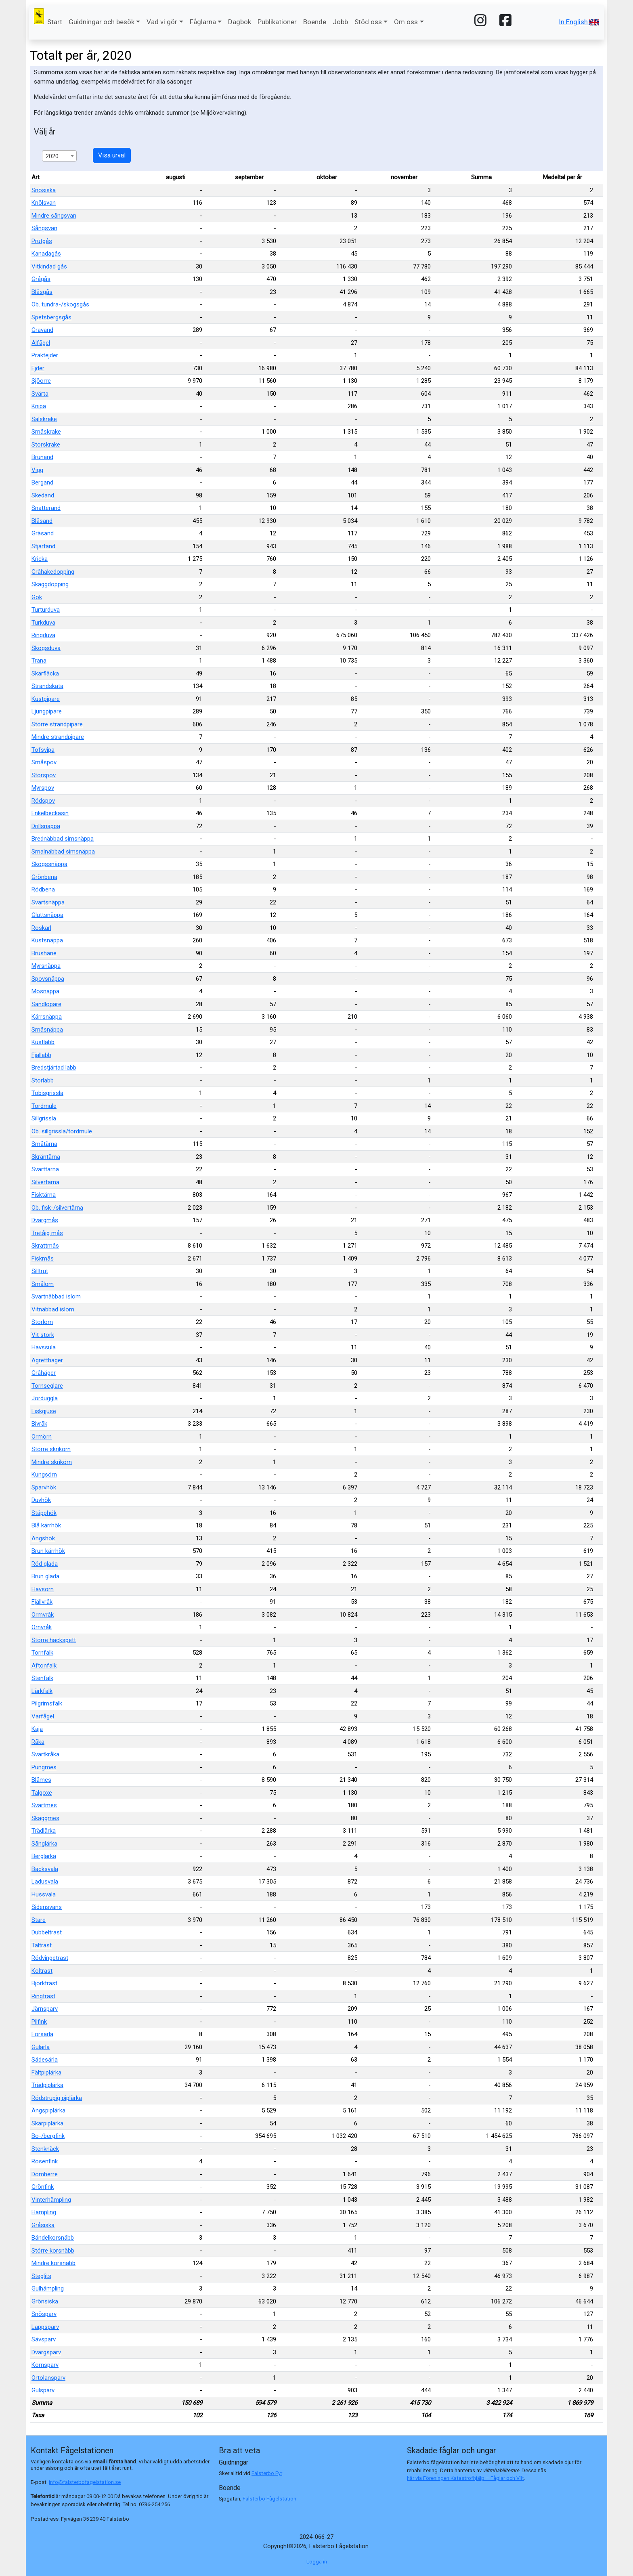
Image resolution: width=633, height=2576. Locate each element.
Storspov (43, 775)
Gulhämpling (47, 2288)
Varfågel (42, 1716)
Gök (36, 597)
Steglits (41, 2276)
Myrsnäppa (46, 965)
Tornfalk (42, 1652)
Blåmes (41, 1779)
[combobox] (59, 156)
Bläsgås (41, 292)
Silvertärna (45, 1182)
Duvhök (41, 1500)
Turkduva (43, 622)
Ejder (37, 368)
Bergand (42, 482)
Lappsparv (45, 2327)
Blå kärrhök (46, 1525)
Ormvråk (42, 1614)
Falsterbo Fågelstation (269, 2499)
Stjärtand (43, 546)
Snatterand (46, 508)
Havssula (43, 1347)
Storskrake (45, 444)
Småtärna (44, 1143)
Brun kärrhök (48, 1550)
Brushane (44, 953)
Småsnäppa (47, 1029)
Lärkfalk (41, 1691)
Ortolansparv (48, 2377)
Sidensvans (46, 1907)
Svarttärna (45, 1169)
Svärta (39, 393)
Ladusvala (44, 1881)
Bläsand (41, 520)
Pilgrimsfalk (46, 1703)
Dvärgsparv (46, 2352)
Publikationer (277, 22)
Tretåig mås (47, 1233)
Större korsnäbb (52, 2250)
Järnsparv (44, 2008)
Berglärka (43, 1856)
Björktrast (44, 1983)
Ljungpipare (46, 711)
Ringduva (43, 635)
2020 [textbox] (52, 156)
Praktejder (44, 355)
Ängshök (43, 1538)
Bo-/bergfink (48, 2136)
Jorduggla (44, 1398)
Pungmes (44, 1767)
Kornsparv (45, 2364)
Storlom (42, 1322)
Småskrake (46, 431)
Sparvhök (43, 1487)
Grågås (40, 279)
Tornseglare (47, 1385)
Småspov (44, 762)
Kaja (37, 1729)
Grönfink (42, 2186)
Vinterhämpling (51, 2199)
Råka (37, 1741)
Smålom (42, 1284)
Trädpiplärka (47, 2085)
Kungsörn (44, 1474)
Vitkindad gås (49, 266)
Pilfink (39, 2021)
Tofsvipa (42, 749)
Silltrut (39, 1271)
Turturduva (45, 609)
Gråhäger (43, 1372)
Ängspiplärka (48, 2110)
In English (579, 22)
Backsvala (44, 1869)
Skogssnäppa (49, 864)
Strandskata (47, 686)
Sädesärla (44, 2059)
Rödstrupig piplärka (56, 2098)
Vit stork (42, 1334)
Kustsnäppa (47, 940)
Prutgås (41, 241)
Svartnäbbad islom (56, 1296)
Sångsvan (44, 228)
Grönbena (44, 877)
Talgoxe (41, 1792)
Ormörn (41, 1436)
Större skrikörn (51, 1449)
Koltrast (41, 1970)
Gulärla (40, 2047)
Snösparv (44, 2314)
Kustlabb (42, 1042)
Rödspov (43, 800)
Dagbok (239, 22)
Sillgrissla (43, 1118)
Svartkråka (45, 1754)
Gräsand (42, 533)
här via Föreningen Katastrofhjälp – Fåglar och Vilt (465, 2478)
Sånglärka (44, 1843)
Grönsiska (44, 2301)
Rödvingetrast (49, 1957)
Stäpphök (44, 1513)
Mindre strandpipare (57, 736)
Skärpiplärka (47, 2123)
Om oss (406, 22)
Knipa (38, 406)
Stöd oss (368, 22)
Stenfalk (42, 1678)
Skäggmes (45, 1818)
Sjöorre (41, 380)
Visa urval (112, 155)
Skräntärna (45, 1156)
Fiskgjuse (43, 1411)
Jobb (340, 22)
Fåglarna (203, 22)
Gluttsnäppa (47, 915)
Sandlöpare (46, 1004)
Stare (38, 1920)
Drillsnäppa (45, 826)
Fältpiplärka (46, 2072)
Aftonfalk (44, 1665)
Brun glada (45, 1576)
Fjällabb (41, 1055)
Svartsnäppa (48, 902)
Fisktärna (43, 1194)
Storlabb (42, 1080)
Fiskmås (42, 1258)
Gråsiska (42, 2225)
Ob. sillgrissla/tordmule (61, 1131)
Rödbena (43, 889)
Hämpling (43, 2212)
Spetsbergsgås (51, 317)
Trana (38, 660)
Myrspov (42, 787)
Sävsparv (43, 2339)
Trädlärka (43, 1830)
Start (54, 22)
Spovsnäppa (47, 978)
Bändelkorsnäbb (52, 2237)
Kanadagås (46, 253)
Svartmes (44, 1805)
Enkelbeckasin (50, 813)
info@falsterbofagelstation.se (85, 2482)
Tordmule (44, 1106)
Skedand (42, 495)
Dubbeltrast (46, 1932)
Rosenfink (44, 2161)
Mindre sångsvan (53, 215)
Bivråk (39, 1423)
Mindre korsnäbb (53, 2263)
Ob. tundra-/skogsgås (60, 304)
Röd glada (44, 1563)
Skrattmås (45, 1245)
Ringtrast (43, 1996)
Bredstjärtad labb (53, 1067)
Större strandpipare (57, 724)
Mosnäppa (45, 991)
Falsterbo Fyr (267, 2473)
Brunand (42, 457)
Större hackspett (53, 1640)
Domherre (44, 2174)
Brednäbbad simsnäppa (62, 838)
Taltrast (41, 1945)
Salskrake (44, 419)
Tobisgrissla (47, 1093)
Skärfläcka (45, 673)
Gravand (42, 330)
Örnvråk (41, 1627)
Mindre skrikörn (51, 1462)
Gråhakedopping (52, 571)
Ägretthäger (47, 1360)
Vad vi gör (162, 22)
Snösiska (43, 190)
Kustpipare (45, 699)
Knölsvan (43, 202)
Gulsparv (42, 2390)
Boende (314, 22)
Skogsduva (46, 648)
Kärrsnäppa (46, 1016)
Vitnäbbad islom (52, 1309)
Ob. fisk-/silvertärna (57, 1207)
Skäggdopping (50, 584)
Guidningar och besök (101, 22)
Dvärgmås (44, 1220)
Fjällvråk (41, 1601)
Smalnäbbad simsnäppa (63, 851)
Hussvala (43, 1894)
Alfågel (40, 342)
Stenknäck (45, 2148)
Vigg (37, 470)
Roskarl (41, 927)
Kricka (39, 558)
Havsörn (42, 1589)
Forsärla (42, 2034)
